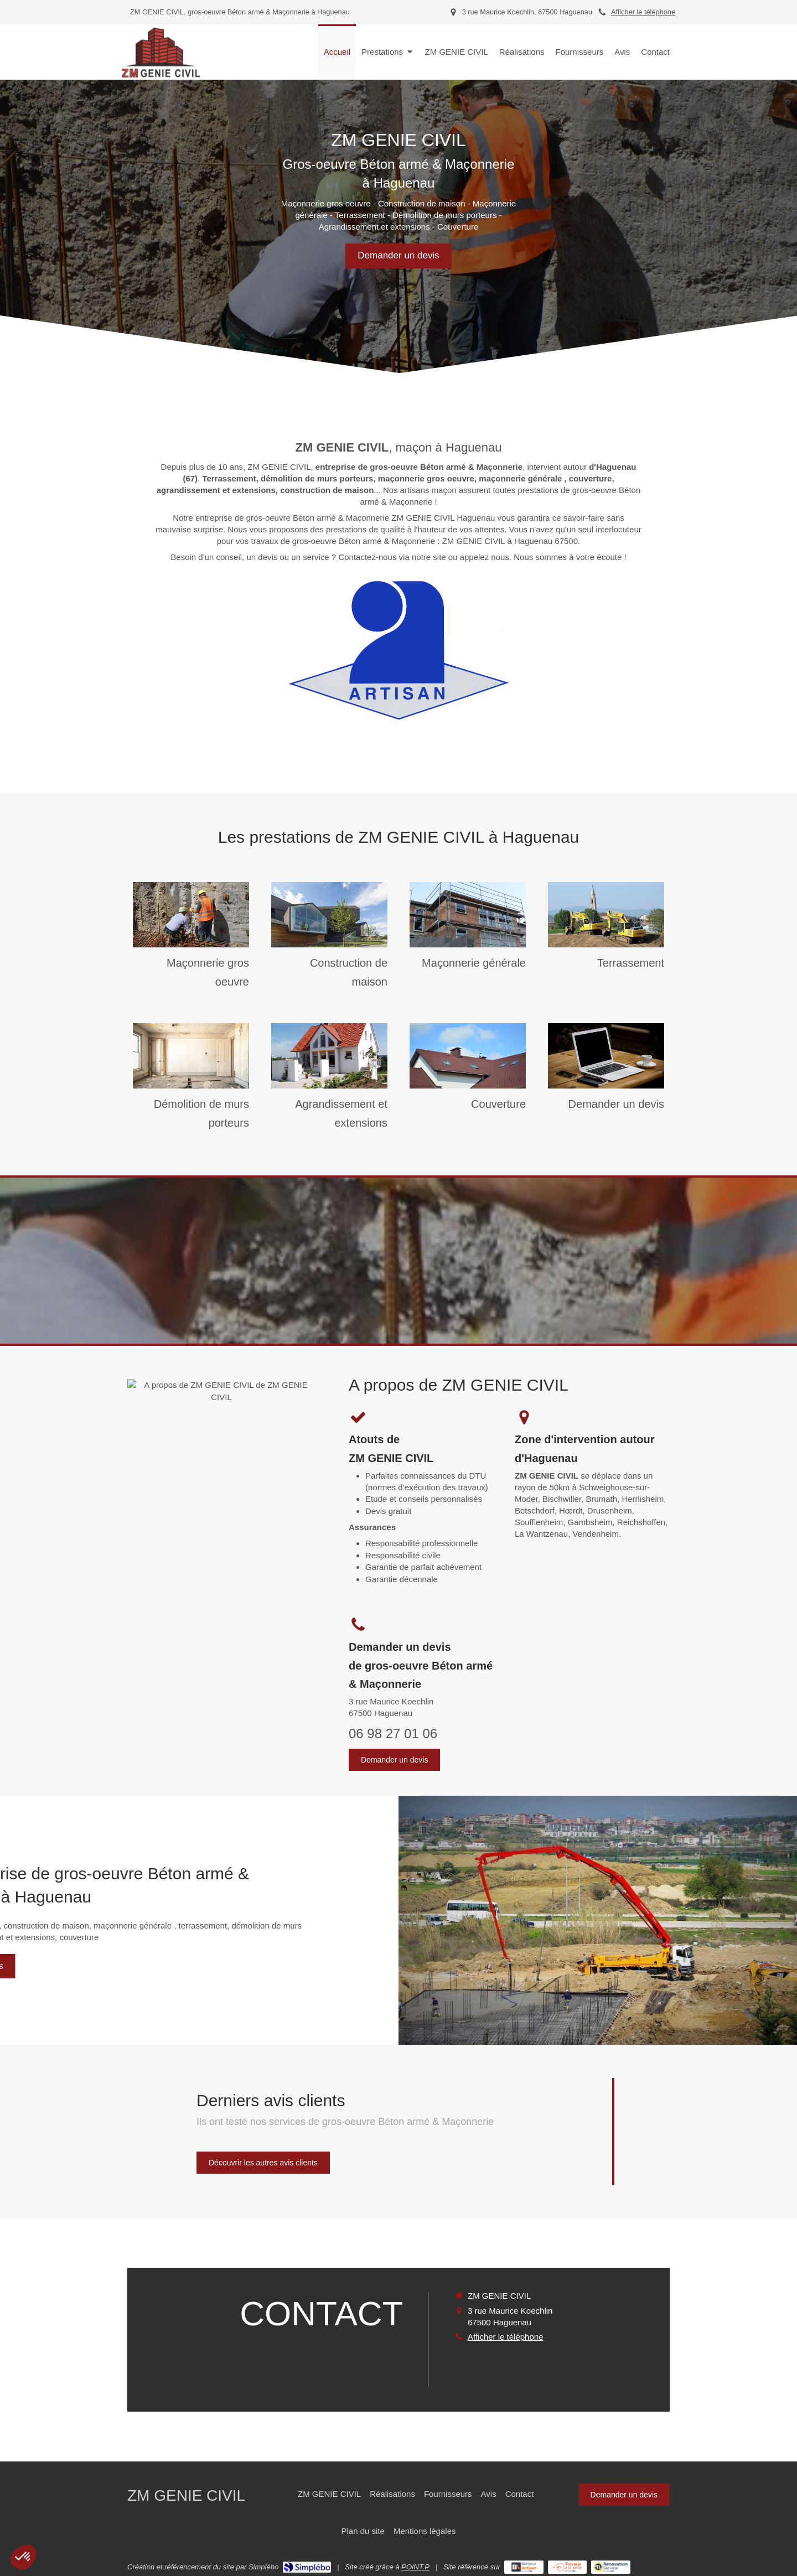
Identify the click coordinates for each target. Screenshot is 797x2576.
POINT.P (415, 2567)
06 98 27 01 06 (393, 1733)
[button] (23, 2557)
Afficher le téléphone (643, 12)
